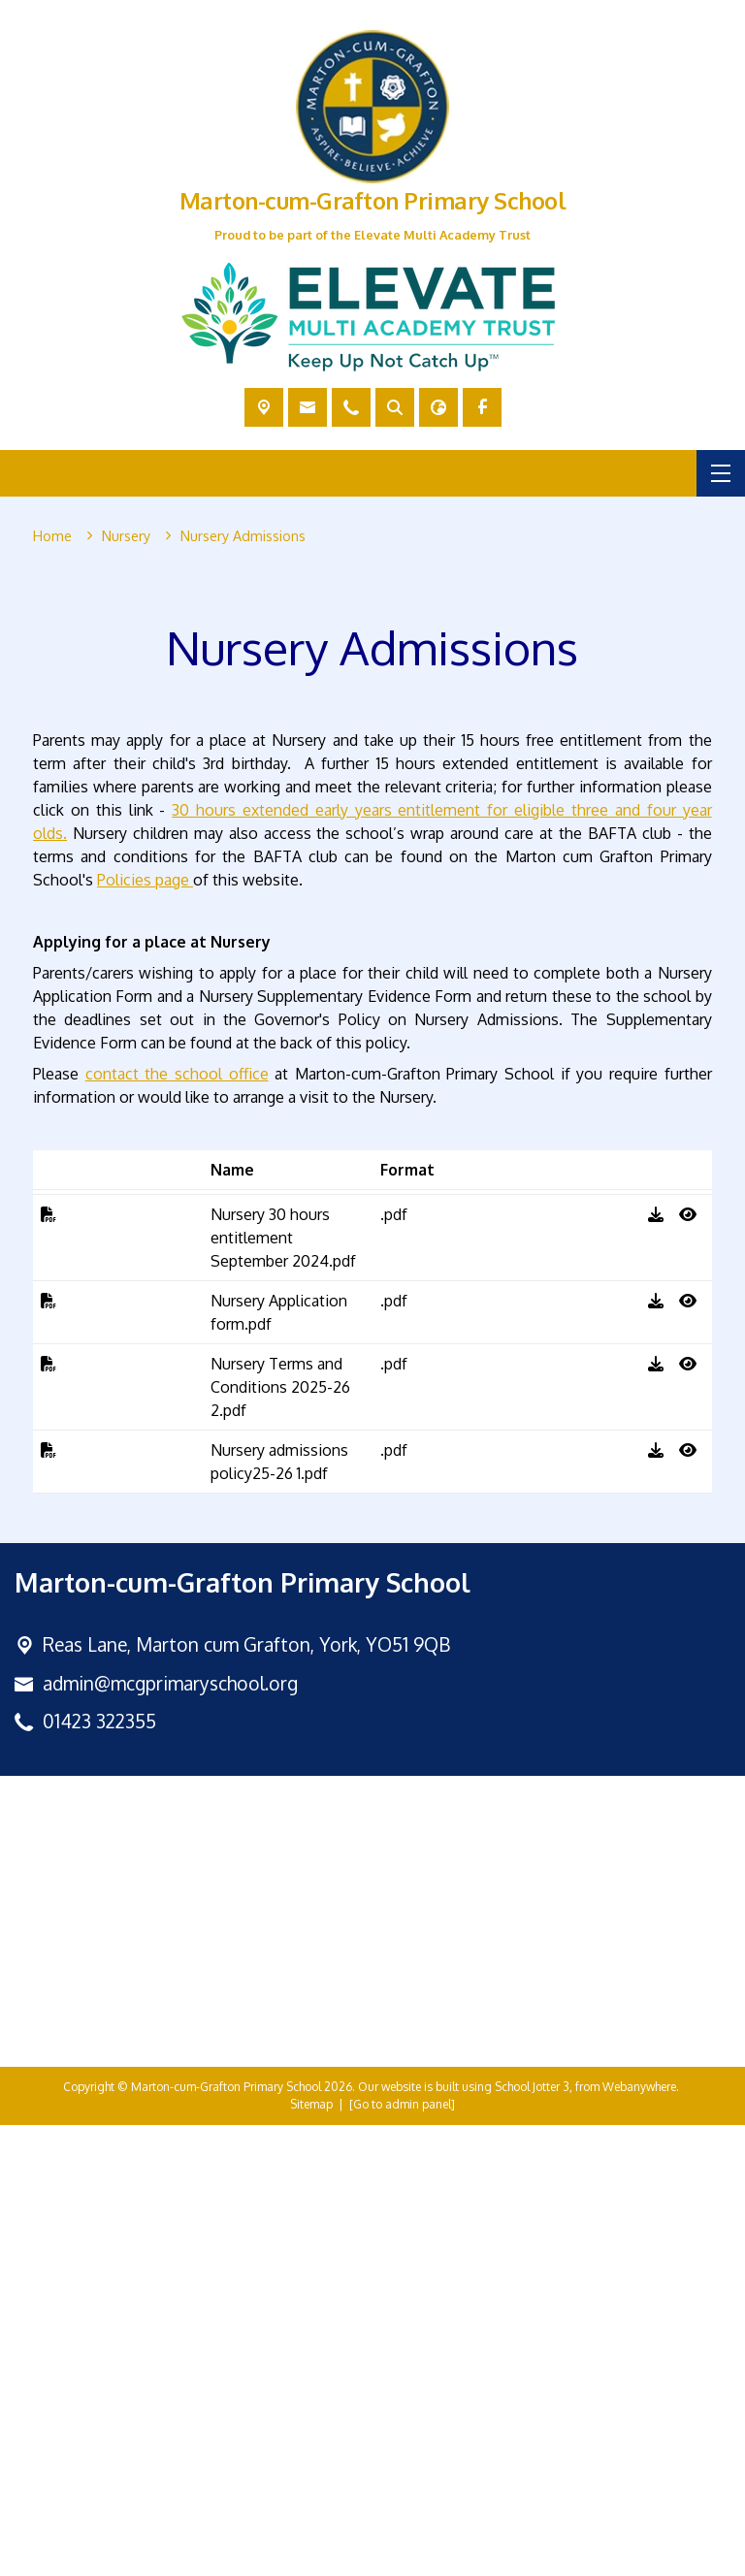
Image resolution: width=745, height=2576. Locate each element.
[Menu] (720, 473)
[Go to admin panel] (402, 2555)
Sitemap (311, 2555)
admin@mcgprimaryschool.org (170, 2133)
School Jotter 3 (532, 2537)
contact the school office (177, 1524)
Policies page (145, 1330)
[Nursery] (126, 536)
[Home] (52, 536)
